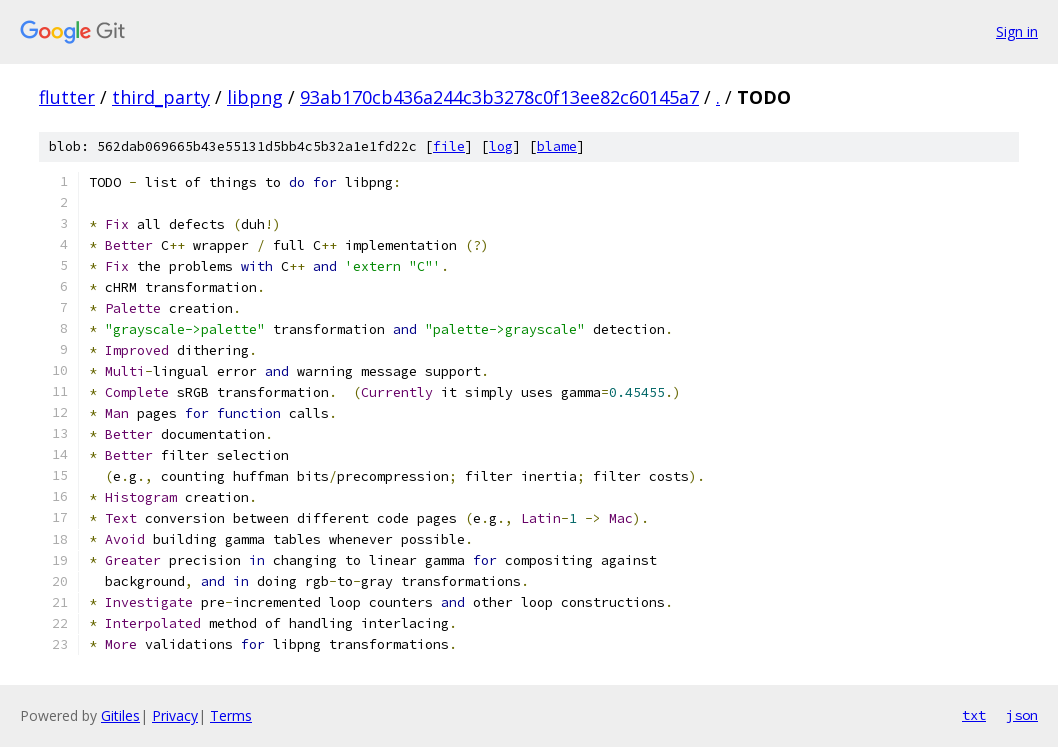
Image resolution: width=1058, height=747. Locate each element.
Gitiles (120, 715)
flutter (67, 97)
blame (557, 146)
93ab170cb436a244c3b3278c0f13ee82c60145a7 (499, 97)
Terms (231, 715)
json (1022, 715)
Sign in (1017, 31)
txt (974, 715)
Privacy (175, 715)
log (501, 146)
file (449, 146)
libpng (255, 97)
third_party (161, 97)
